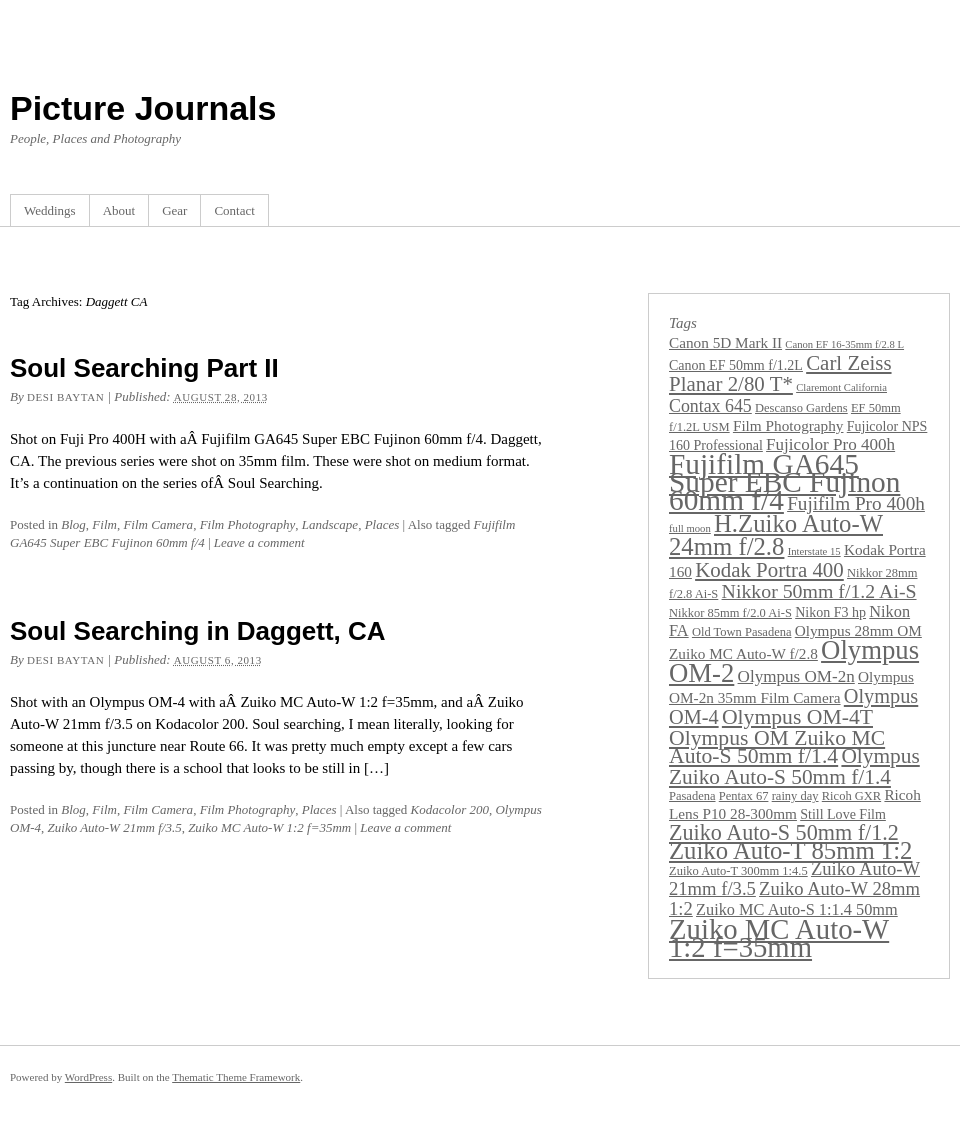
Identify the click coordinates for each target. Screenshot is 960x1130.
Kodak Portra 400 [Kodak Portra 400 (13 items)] (769, 570)
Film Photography (248, 524)
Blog (73, 524)
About (119, 210)
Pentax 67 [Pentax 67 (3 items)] (744, 796)
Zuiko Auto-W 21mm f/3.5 (115, 827)
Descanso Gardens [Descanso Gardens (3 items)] (801, 408)
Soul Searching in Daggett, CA (198, 631)
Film (104, 524)
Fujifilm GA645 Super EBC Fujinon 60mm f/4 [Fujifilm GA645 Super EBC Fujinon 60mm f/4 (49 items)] (784, 482)
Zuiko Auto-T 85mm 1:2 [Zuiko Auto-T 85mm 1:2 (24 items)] (790, 850)
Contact (234, 210)
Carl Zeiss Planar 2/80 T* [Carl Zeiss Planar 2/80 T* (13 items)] (780, 373)
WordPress (88, 1077)
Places (382, 524)
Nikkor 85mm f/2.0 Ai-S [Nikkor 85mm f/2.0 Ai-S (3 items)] (730, 613)
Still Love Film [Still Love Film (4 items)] (843, 814)
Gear (174, 210)
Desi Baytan (65, 397)
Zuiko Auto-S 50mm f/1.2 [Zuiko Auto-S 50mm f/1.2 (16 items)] (784, 832)
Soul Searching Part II (144, 368)
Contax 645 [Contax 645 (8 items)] (710, 406)
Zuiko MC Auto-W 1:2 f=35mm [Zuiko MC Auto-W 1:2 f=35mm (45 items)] (779, 938)
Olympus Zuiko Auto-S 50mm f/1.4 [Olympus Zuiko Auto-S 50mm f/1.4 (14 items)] (794, 766)
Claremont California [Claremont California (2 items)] (841, 387)
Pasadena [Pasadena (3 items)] (692, 796)
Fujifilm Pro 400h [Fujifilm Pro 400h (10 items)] (856, 503)
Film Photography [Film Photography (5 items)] (788, 425)
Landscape (330, 524)
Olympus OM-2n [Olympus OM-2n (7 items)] (796, 676)
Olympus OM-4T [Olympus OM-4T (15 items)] (797, 717)
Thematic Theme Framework (236, 1077)
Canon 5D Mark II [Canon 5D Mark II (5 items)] (725, 342)
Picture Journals (143, 108)
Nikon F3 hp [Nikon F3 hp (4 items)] (830, 612)
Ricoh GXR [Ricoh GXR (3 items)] (851, 796)
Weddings (50, 210)
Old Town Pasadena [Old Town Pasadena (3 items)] (742, 632)
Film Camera (158, 524)
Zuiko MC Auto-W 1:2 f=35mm (269, 827)
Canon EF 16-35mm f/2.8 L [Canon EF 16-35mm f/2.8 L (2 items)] (844, 344)
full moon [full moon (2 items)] (690, 528)
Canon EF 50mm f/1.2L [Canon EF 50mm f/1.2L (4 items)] (736, 365)
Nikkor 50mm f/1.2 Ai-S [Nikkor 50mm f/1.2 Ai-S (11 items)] (819, 591)
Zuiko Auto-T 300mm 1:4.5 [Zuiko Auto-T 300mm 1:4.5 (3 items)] (738, 871)
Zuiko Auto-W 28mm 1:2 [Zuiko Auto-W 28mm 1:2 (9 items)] (794, 898)
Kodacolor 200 (450, 809)
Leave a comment (259, 542)
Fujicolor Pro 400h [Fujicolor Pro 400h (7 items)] (830, 444)
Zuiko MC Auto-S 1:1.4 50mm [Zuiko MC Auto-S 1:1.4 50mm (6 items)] (797, 909)
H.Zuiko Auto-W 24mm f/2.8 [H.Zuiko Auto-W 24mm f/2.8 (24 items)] (776, 535)
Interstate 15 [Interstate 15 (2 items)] (814, 551)
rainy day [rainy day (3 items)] (795, 796)
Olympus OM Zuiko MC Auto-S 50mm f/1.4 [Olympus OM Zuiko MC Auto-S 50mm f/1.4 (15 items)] (777, 747)
